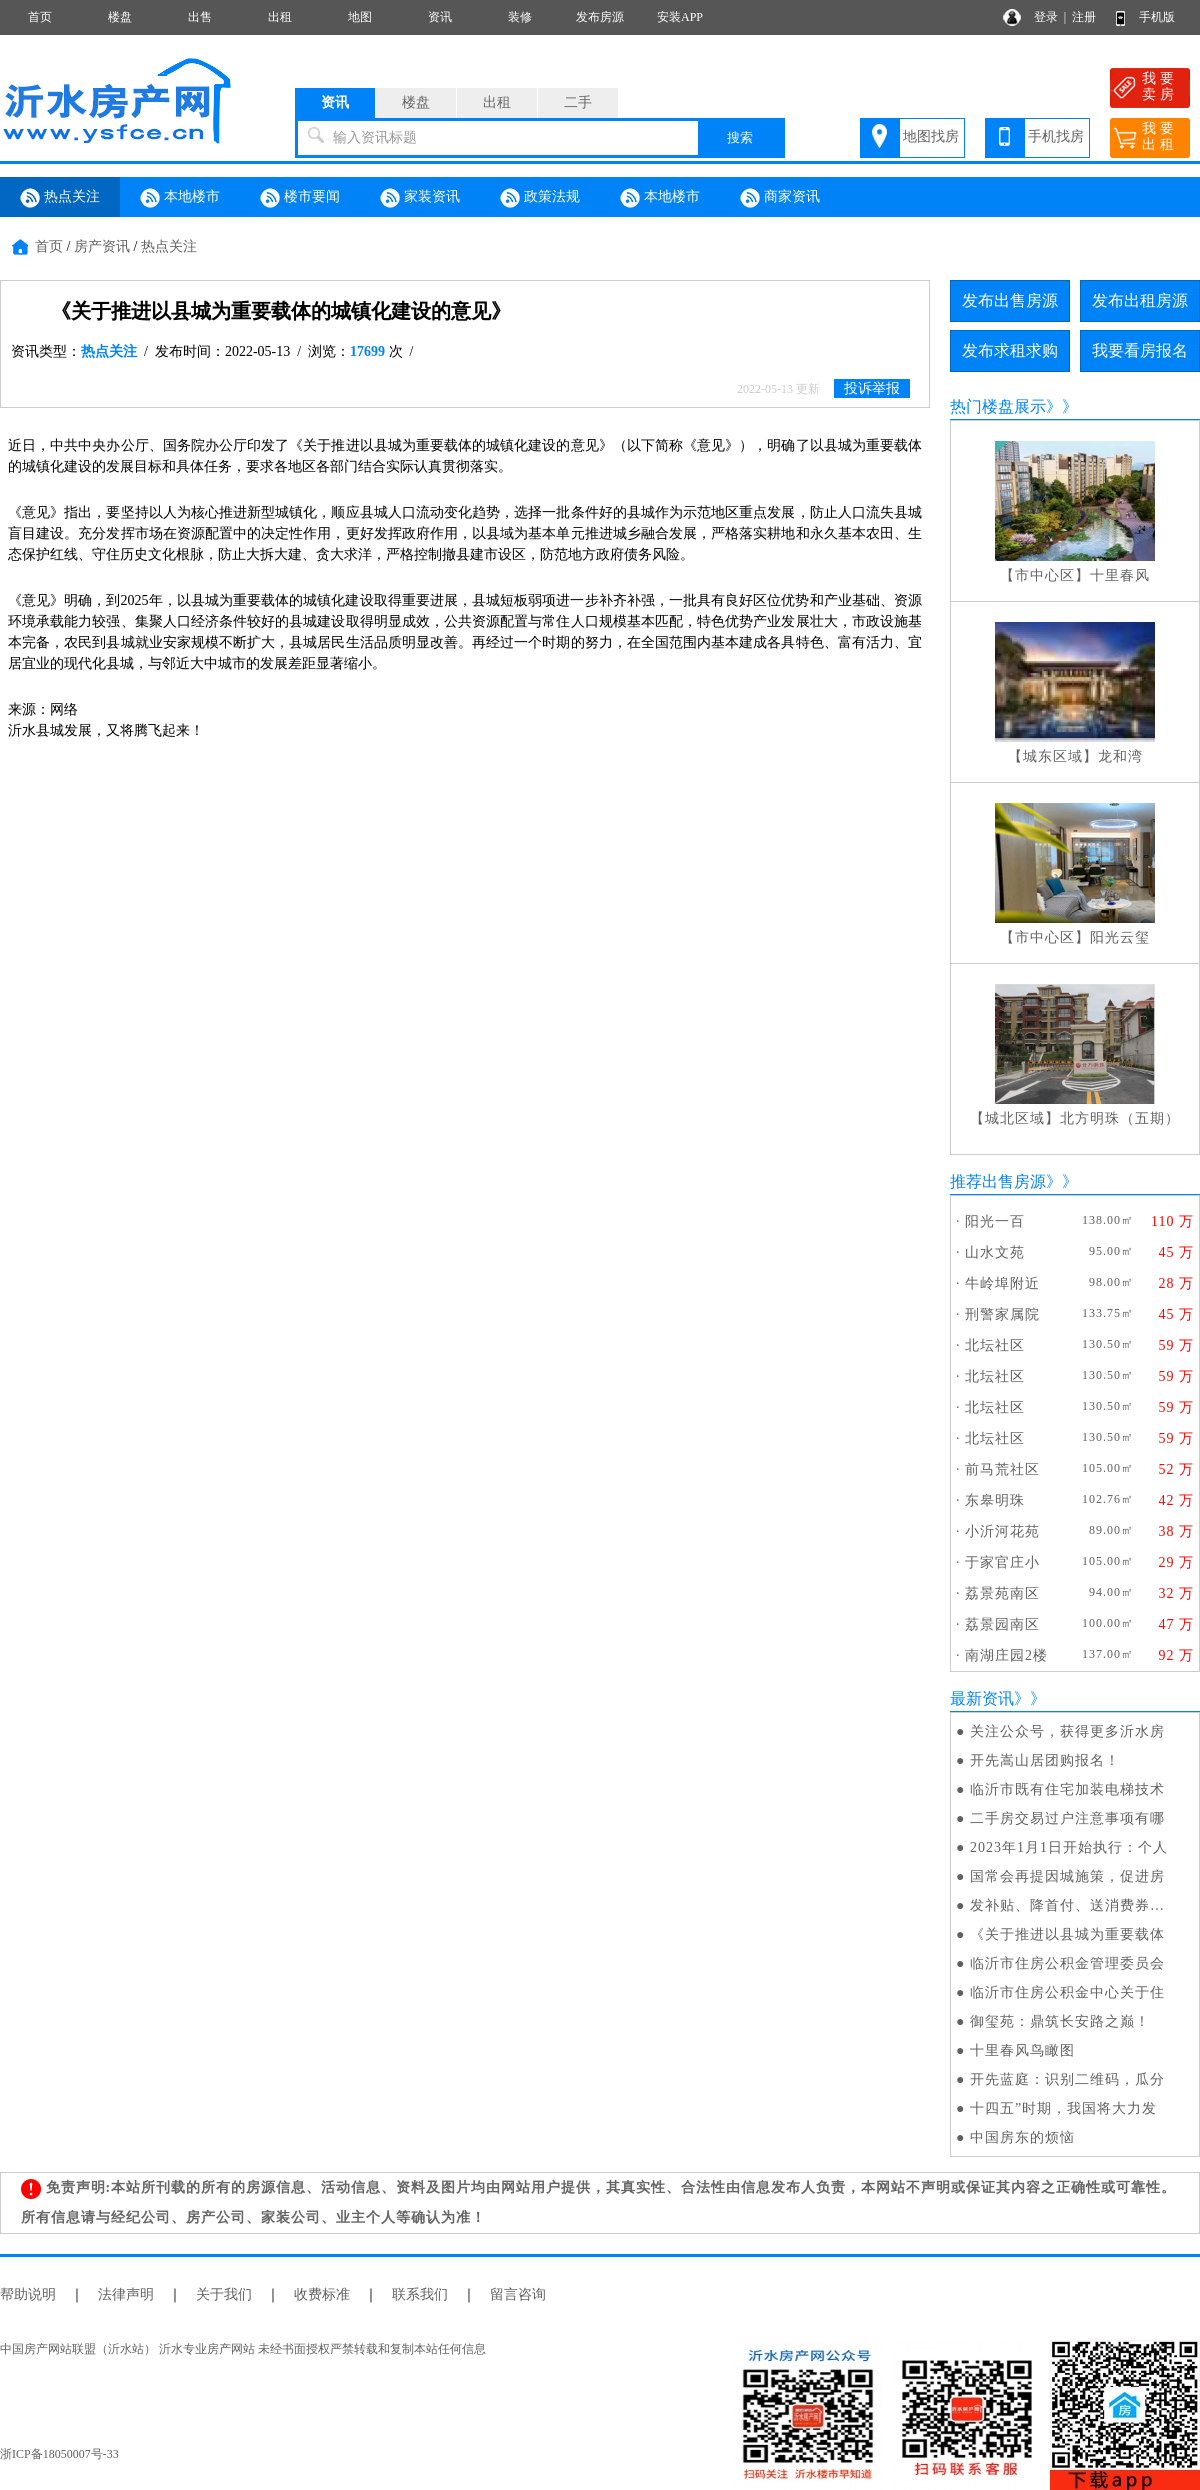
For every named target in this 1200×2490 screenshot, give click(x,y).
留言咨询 (518, 2294)
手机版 (1157, 17)
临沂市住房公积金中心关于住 (1067, 1992)
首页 (40, 17)
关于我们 (224, 2294)
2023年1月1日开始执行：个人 (1069, 1847)
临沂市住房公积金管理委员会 (1067, 1963)
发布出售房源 (1010, 300)
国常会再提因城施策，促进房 (1067, 1876)
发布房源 (600, 17)
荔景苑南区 (1002, 1593)
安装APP (680, 17)
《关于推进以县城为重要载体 (1067, 1934)
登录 (1046, 17)
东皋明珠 (995, 1500)
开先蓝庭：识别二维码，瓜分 (1067, 2079)
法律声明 (126, 2294)
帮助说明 (28, 2294)
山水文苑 (995, 1252)
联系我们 (420, 2294)
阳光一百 (995, 1221)
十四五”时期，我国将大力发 (1063, 2108)
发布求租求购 (1010, 350)
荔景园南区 (1002, 1624)
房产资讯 (102, 246)
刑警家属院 (1002, 1314)
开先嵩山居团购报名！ (1045, 1760)
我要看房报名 (1140, 350)
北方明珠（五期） (1120, 1118)
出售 (200, 17)
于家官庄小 (1002, 1562)
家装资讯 (420, 198)
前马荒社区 (1002, 1469)
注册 (1084, 17)
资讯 (440, 17)
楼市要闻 (300, 198)
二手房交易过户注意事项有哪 (1067, 1818)
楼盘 (120, 17)
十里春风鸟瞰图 (1022, 2050)
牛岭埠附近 (1002, 1283)
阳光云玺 (1120, 937)
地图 (360, 17)
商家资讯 (780, 198)
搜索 (740, 137)
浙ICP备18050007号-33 (59, 2454)
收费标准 (322, 2294)
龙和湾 (1120, 756)
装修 (520, 17)
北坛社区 (995, 1345)
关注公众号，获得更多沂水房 (1067, 1731)
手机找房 (1056, 136)
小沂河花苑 (1002, 1531)
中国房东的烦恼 (1022, 2137)
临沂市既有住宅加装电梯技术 (1067, 1789)
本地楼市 (180, 198)
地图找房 (931, 136)
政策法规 (540, 198)
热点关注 (60, 198)
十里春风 (1120, 575)
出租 (280, 17)
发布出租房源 (1140, 300)
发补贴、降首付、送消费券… (1067, 1905)
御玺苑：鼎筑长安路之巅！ (1060, 2021)
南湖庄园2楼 (1006, 1655)
